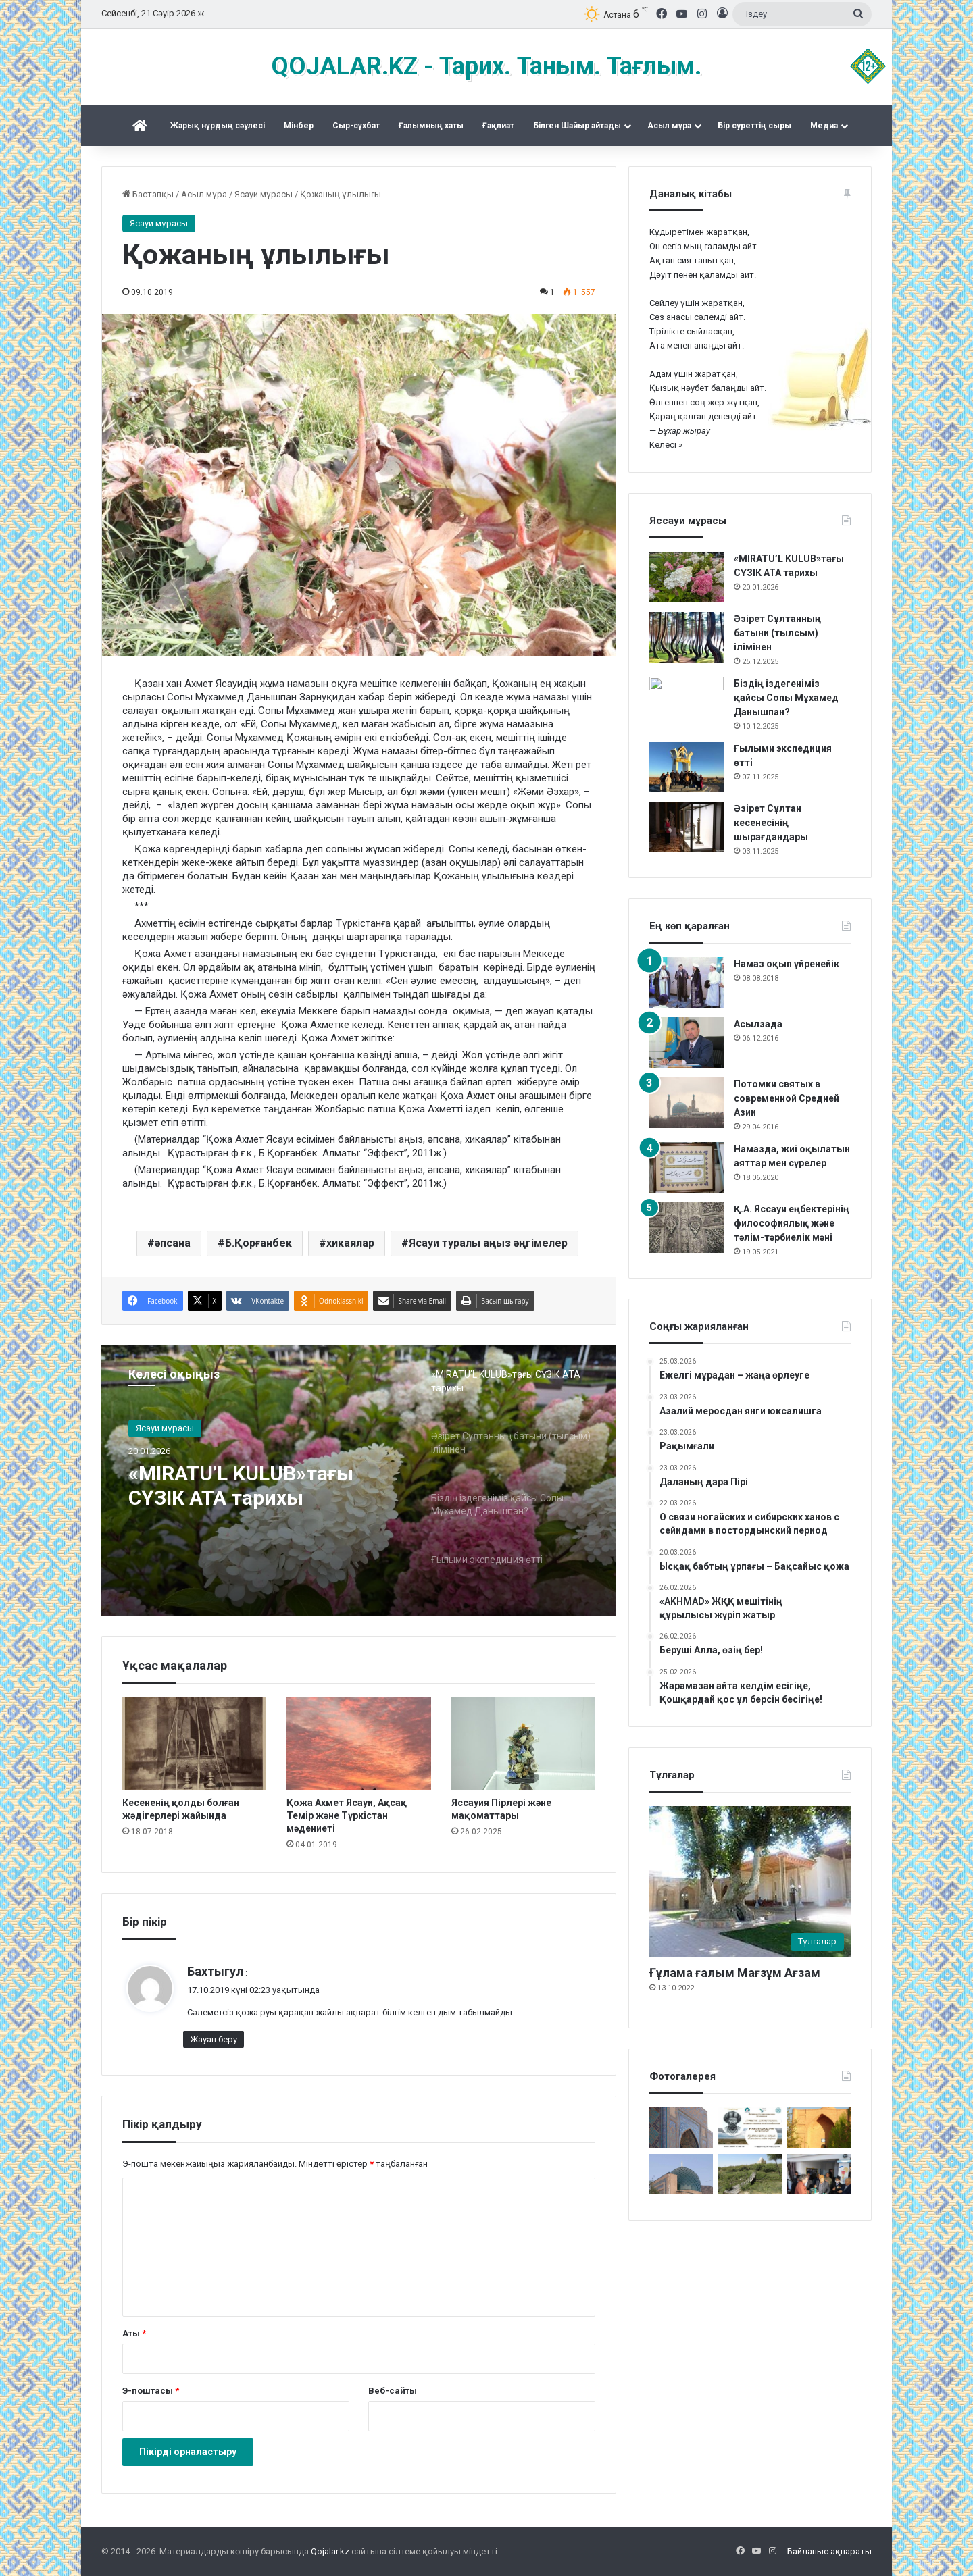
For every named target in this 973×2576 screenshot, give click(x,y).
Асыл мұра (669, 125)
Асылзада (758, 1024)
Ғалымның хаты (431, 125)
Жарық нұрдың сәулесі (217, 125)
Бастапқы (148, 194)
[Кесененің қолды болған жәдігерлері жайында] (194, 1743)
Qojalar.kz (330, 2551)
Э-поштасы (150, 2391)
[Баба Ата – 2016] (819, 2127)
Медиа (824, 125)
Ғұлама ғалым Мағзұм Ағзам (734, 1972)
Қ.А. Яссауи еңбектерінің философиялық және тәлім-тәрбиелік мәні (791, 1223)
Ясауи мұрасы (263, 194)
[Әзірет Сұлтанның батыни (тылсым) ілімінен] (686, 637)
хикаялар (350, 1243)
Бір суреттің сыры (754, 125)
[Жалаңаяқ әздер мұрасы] (750, 2174)
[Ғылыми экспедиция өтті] (686, 767)
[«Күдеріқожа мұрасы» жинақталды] (819, 2174)
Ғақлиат (498, 125)
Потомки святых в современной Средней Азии (786, 1098)
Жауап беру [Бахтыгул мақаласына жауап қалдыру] (213, 2039)
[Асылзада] (686, 1042)
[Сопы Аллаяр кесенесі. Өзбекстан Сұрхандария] (681, 2174)
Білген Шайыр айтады (577, 125)
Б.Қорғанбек (258, 1243)
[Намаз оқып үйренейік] (686, 982)
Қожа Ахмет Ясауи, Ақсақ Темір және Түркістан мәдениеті (346, 1815)
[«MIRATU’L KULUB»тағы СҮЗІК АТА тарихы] (686, 577)
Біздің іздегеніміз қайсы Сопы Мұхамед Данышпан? (786, 697)
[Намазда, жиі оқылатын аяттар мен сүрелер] (686, 1167)
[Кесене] (681, 2127)
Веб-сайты (392, 2391)
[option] (358, 1480)
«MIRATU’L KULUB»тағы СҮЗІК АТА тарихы (240, 1486)
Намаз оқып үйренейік (786, 963)
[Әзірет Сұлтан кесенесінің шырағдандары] (686, 827)
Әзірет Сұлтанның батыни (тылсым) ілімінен (777, 632)
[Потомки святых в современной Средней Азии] (686, 1102)
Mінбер (299, 125)
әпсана (173, 1243)
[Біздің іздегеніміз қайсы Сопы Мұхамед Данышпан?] (686, 702)
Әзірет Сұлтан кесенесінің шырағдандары (771, 822)
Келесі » (665, 445)
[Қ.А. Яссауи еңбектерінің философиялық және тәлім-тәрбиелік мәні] (686, 1227)
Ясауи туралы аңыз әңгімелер (488, 1243)
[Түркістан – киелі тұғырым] (750, 2127)
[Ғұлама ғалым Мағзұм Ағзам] (750, 1881)
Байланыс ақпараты (829, 2551)
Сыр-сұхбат (356, 125)
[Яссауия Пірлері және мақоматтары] (523, 1743)
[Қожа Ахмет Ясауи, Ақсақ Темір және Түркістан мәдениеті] (358, 1743)
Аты (134, 2333)
